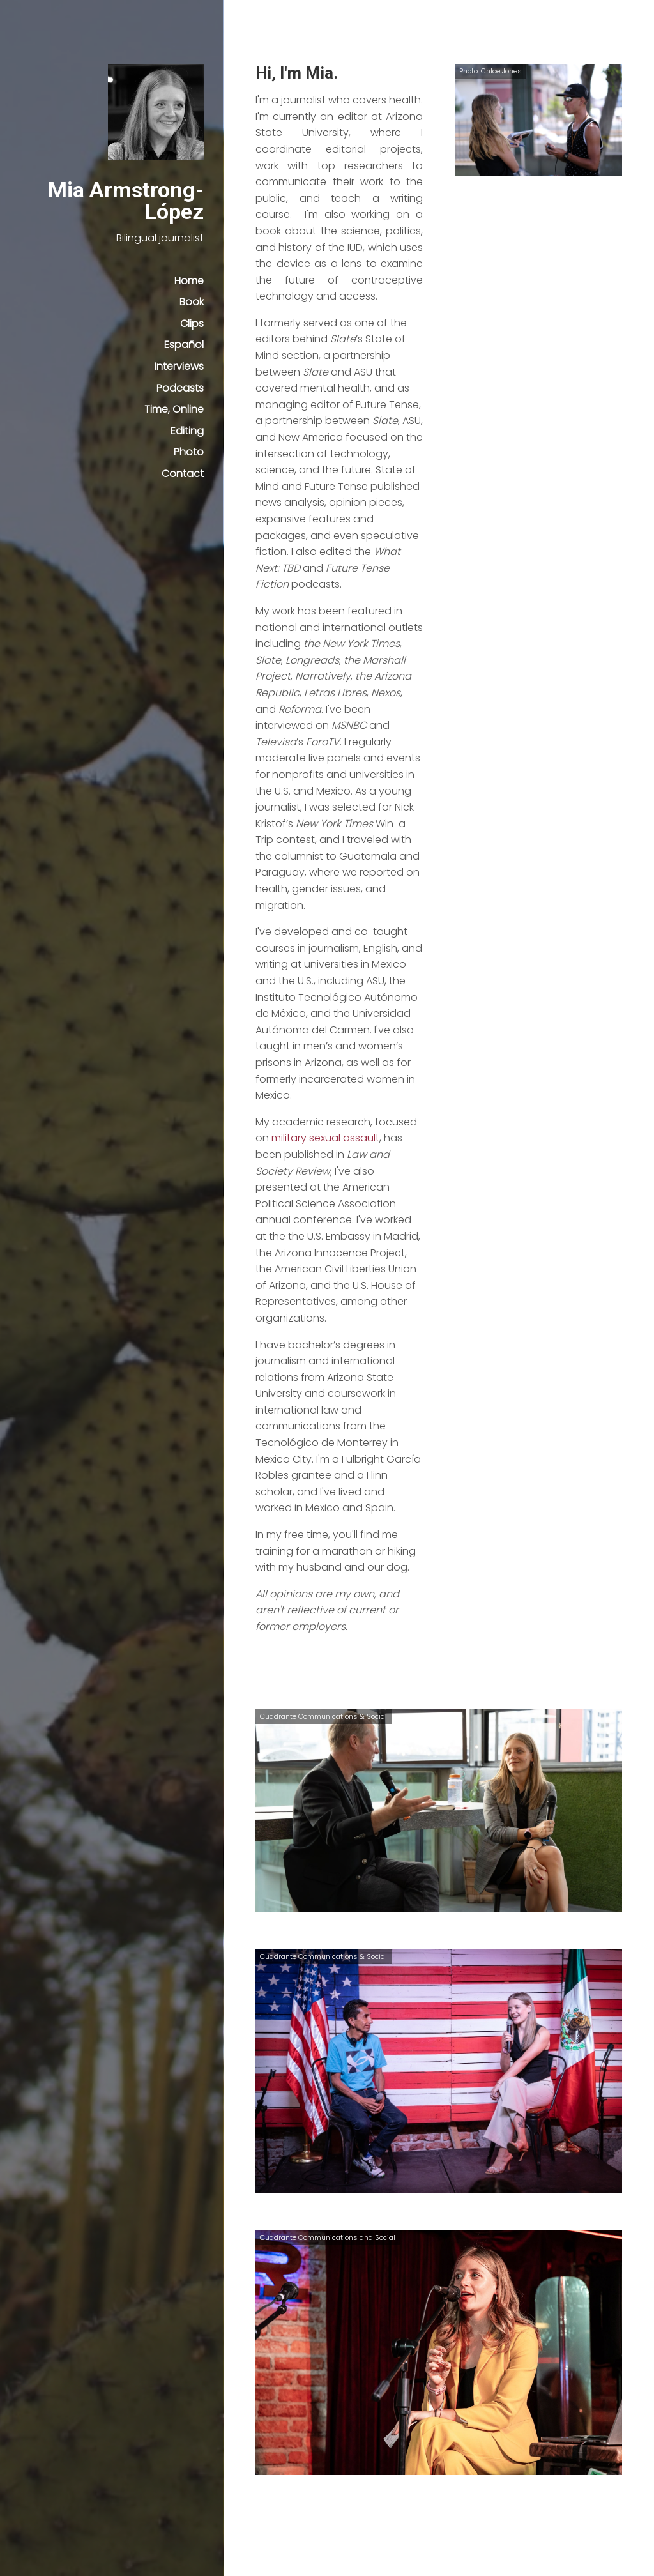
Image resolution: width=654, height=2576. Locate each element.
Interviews (179, 366)
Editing (187, 430)
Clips (192, 323)
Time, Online (174, 409)
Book (191, 301)
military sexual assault (325, 1138)
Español (184, 344)
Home (189, 280)
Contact (183, 473)
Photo (189, 452)
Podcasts (180, 388)
